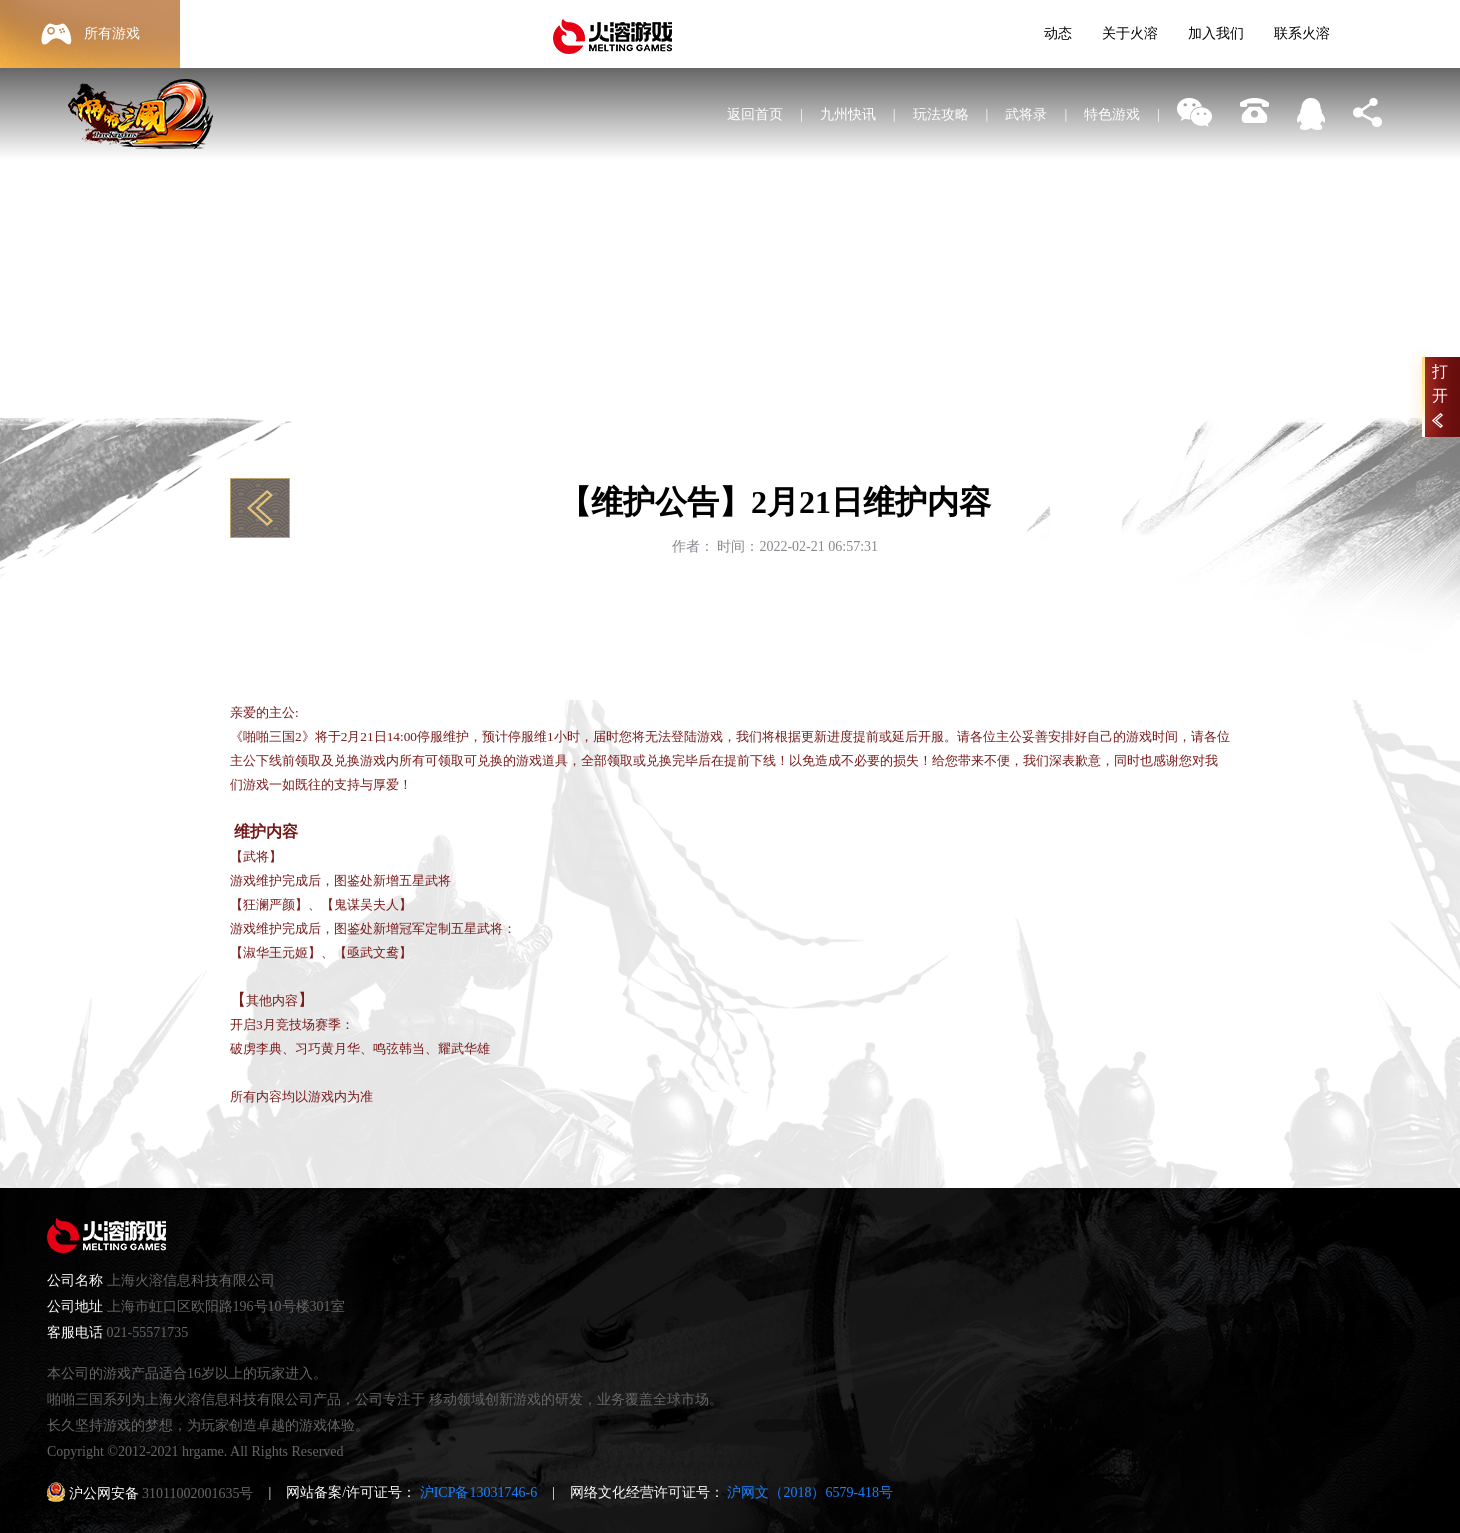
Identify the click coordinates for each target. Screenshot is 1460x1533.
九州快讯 (848, 114)
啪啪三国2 (149, 139)
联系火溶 (1302, 33)
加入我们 (1216, 33)
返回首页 (755, 114)
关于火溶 (1130, 33)
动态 (1058, 33)
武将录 (1026, 114)
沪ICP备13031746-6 (478, 1492)
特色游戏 (1112, 114)
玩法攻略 (941, 114)
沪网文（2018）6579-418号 (810, 1492)
